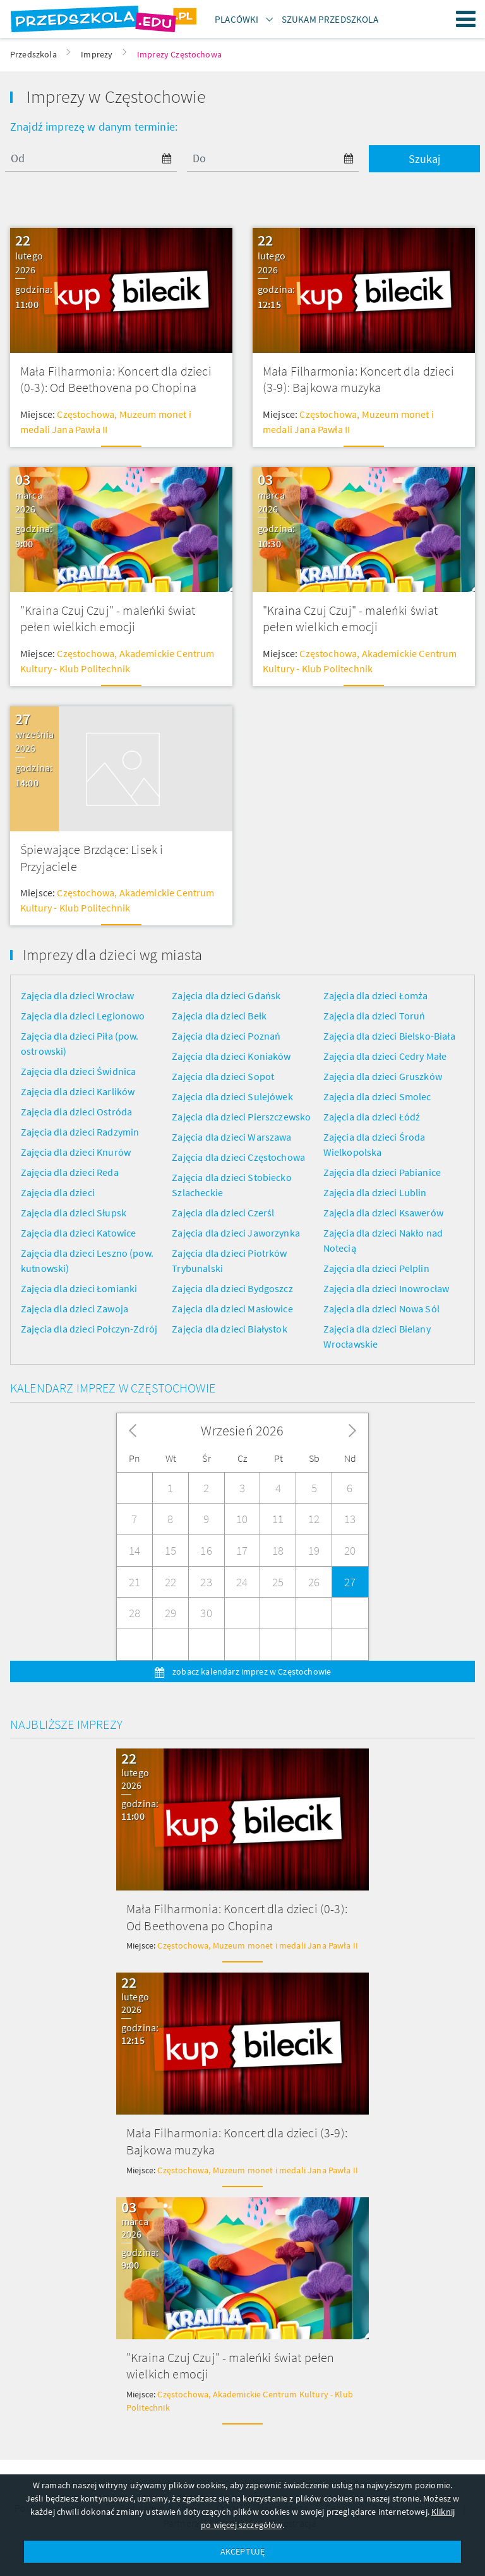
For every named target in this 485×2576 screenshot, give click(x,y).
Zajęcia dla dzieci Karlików (78, 1091)
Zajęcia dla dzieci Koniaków (231, 1056)
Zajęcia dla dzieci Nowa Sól (381, 1308)
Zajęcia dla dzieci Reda (70, 1172)
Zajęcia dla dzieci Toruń (374, 1015)
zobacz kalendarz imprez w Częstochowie (251, 1671)
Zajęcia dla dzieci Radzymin (80, 1131)
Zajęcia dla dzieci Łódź (372, 1116)
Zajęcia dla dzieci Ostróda (76, 1111)
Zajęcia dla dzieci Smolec (377, 1096)
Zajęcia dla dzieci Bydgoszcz (232, 1288)
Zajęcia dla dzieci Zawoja (74, 1308)
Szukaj (424, 158)
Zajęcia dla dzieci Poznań (226, 1036)
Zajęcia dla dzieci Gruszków (382, 1076)
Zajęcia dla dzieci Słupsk (73, 1212)
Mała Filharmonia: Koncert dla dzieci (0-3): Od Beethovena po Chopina (116, 379)
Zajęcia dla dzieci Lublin (375, 1192)
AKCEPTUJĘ (242, 2551)
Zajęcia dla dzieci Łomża (375, 995)
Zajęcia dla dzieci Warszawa (231, 1137)
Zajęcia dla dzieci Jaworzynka (236, 1232)
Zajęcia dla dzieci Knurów (76, 1152)
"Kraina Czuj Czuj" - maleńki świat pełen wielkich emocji (107, 618)
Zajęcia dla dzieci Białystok (229, 1328)
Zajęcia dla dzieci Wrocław (77, 995)
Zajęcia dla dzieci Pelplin (376, 1268)
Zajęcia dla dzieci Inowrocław (386, 1288)
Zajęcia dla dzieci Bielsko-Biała (389, 1036)
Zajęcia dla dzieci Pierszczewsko (241, 1116)
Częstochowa (85, 414)
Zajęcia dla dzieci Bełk (219, 1015)
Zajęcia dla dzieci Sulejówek (232, 1096)
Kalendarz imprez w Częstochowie (112, 1388)
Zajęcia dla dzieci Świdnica (78, 1071)
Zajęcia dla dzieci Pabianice (382, 1172)
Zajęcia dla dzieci (58, 1192)
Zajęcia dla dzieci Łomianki (79, 1288)
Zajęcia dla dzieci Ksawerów (383, 1212)
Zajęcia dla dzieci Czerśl (223, 1212)
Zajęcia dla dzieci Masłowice (232, 1308)
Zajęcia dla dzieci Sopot (223, 1076)
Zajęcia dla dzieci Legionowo (83, 1015)
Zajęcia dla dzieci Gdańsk (226, 995)
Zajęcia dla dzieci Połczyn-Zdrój (89, 1328)
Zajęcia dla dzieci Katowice (78, 1232)
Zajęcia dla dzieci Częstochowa (238, 1157)
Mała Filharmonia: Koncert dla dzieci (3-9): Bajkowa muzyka (358, 379)
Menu (466, 19)
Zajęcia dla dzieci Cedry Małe (385, 1056)
